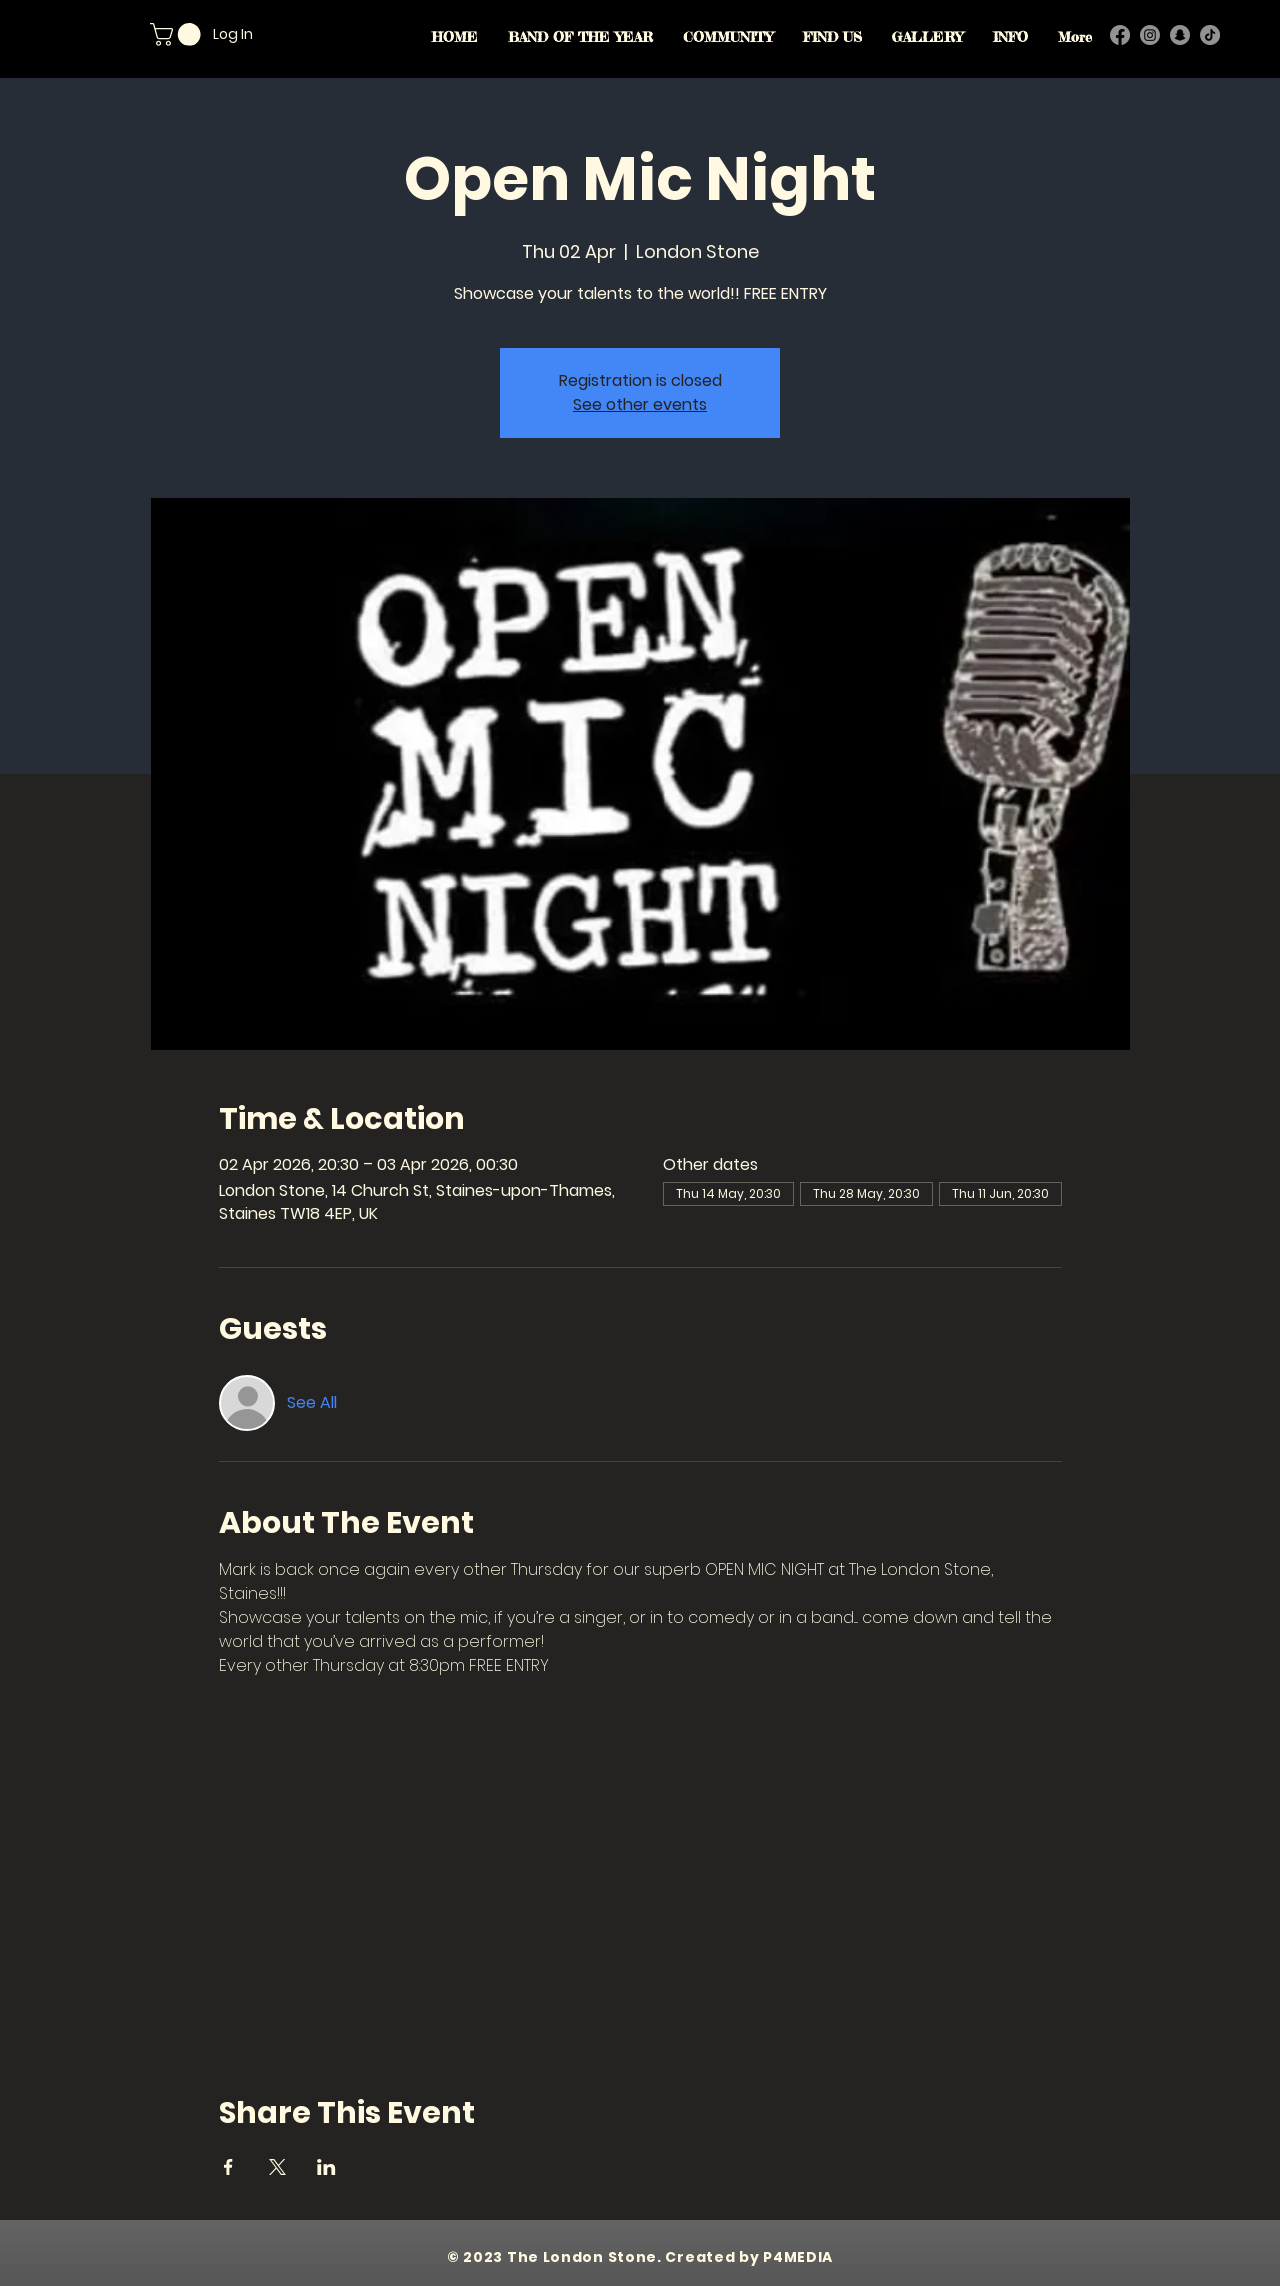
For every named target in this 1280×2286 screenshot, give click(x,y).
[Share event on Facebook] (228, 2167)
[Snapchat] (1180, 35)
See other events (640, 404)
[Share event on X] (277, 2167)
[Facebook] (1120, 35)
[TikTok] (1210, 35)
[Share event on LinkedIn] (326, 2167)
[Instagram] (1150, 35)
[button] (178, 34)
